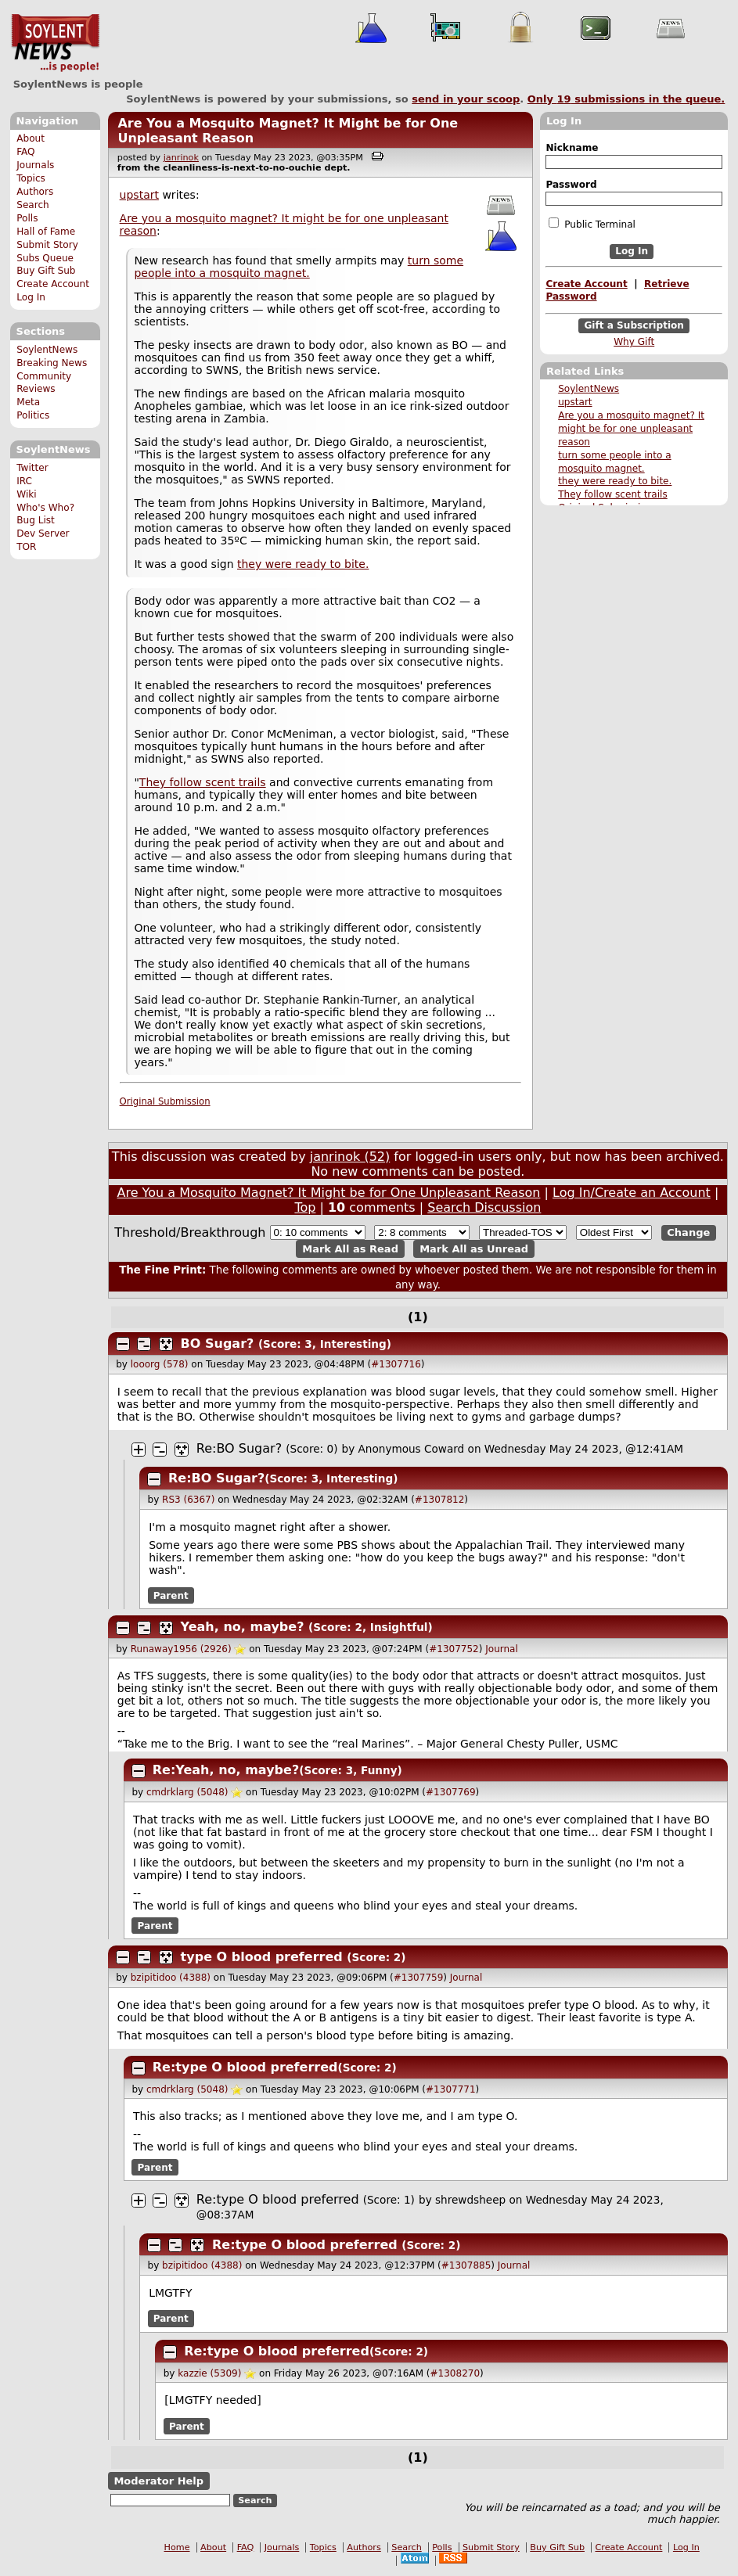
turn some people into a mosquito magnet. (298, 266)
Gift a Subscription (634, 325)
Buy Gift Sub (45, 270)
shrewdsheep (470, 2199)
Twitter (32, 467)
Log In (30, 297)
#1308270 (455, 2373)
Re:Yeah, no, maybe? (226, 1769)
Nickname (571, 147)
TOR (26, 546)
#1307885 (466, 2265)
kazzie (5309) (209, 2373)
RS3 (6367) (188, 1499)
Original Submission (165, 1101)
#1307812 (440, 1499)
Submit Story (47, 244)
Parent (171, 1595)
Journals (35, 165)
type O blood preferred (262, 1956)
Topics (30, 178)
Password (570, 184)
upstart (575, 402)
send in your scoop (466, 99)
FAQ (25, 151)
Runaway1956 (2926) (181, 1649)
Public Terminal (592, 223)
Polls (27, 218)
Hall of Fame (45, 231)
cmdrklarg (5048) (187, 1792)
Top (304, 1207)
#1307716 (396, 1364)
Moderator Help (158, 2481)
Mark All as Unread (473, 1249)
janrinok (181, 158)
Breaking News (51, 362)
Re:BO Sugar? (239, 1448)
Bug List (35, 520)
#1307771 (451, 2089)
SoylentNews (55, 43)
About (30, 138)
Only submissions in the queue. (626, 99)
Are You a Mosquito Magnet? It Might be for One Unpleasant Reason (329, 1192)
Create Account (52, 283)
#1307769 (451, 1792)
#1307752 (454, 1649)
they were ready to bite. (614, 481)
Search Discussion (484, 1207)
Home (177, 2547)
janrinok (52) (350, 1156)
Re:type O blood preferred (245, 2067)
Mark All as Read (350, 1249)
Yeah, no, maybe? (242, 1626)
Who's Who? (45, 507)
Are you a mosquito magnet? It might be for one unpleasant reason (631, 428)
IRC (24, 481)
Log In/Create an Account (632, 1192)
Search (32, 204)
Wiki (26, 494)
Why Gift (634, 341)
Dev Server (42, 533)
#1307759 (419, 1977)
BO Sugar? (217, 1343)
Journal (501, 1649)
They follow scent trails (613, 494)
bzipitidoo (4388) (171, 1977)
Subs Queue (45, 258)
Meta (28, 402)
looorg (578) (160, 1364)
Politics (32, 415)
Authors (34, 191)
